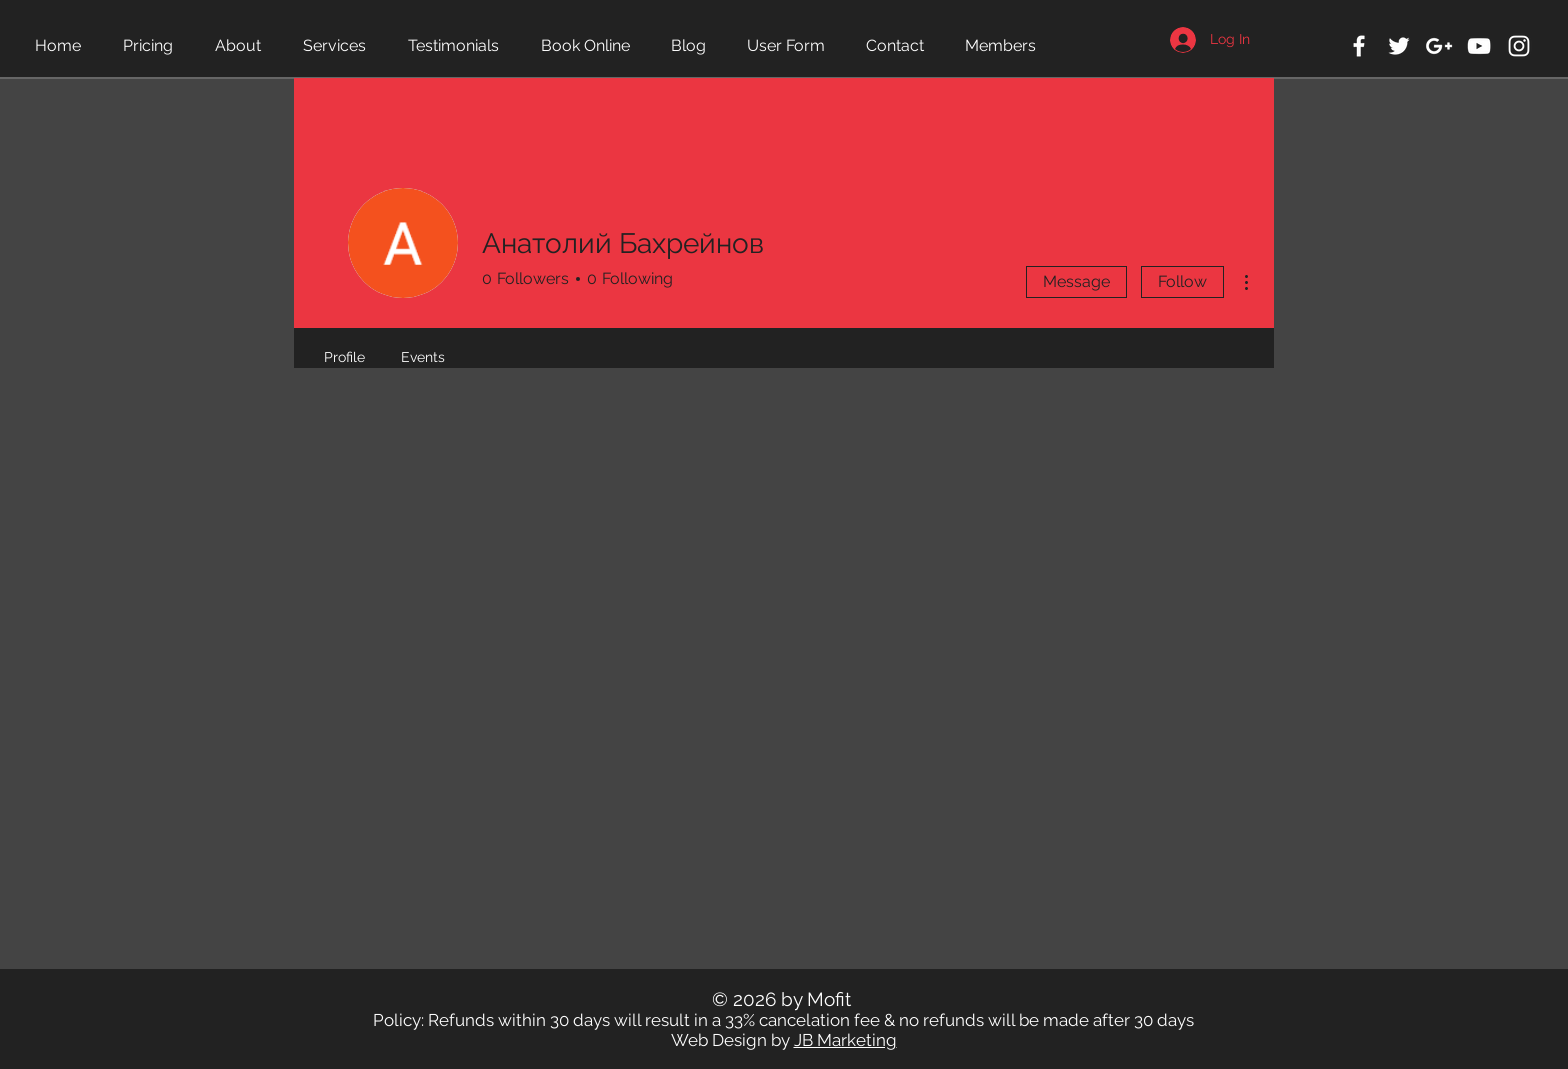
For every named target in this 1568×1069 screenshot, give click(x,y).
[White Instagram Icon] (1519, 46)
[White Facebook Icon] (1359, 46)
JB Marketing (845, 1040)
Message (1076, 281)
